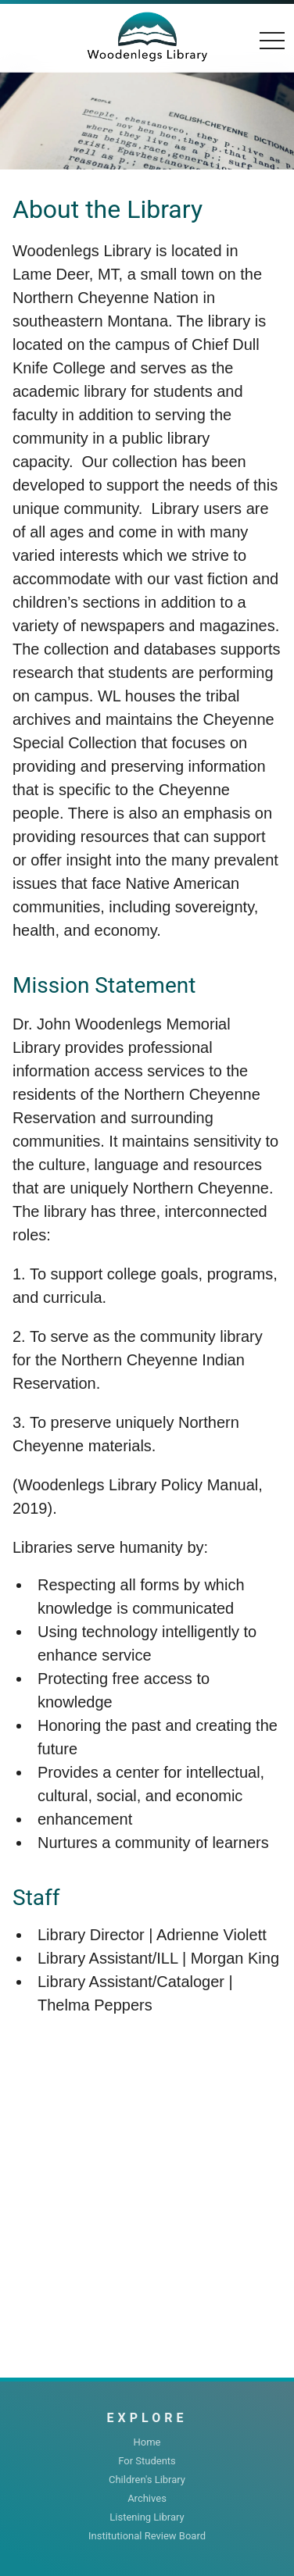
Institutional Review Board (147, 2536)
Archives (147, 2498)
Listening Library (146, 2517)
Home (147, 2442)
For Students (147, 2461)
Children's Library (147, 2479)
